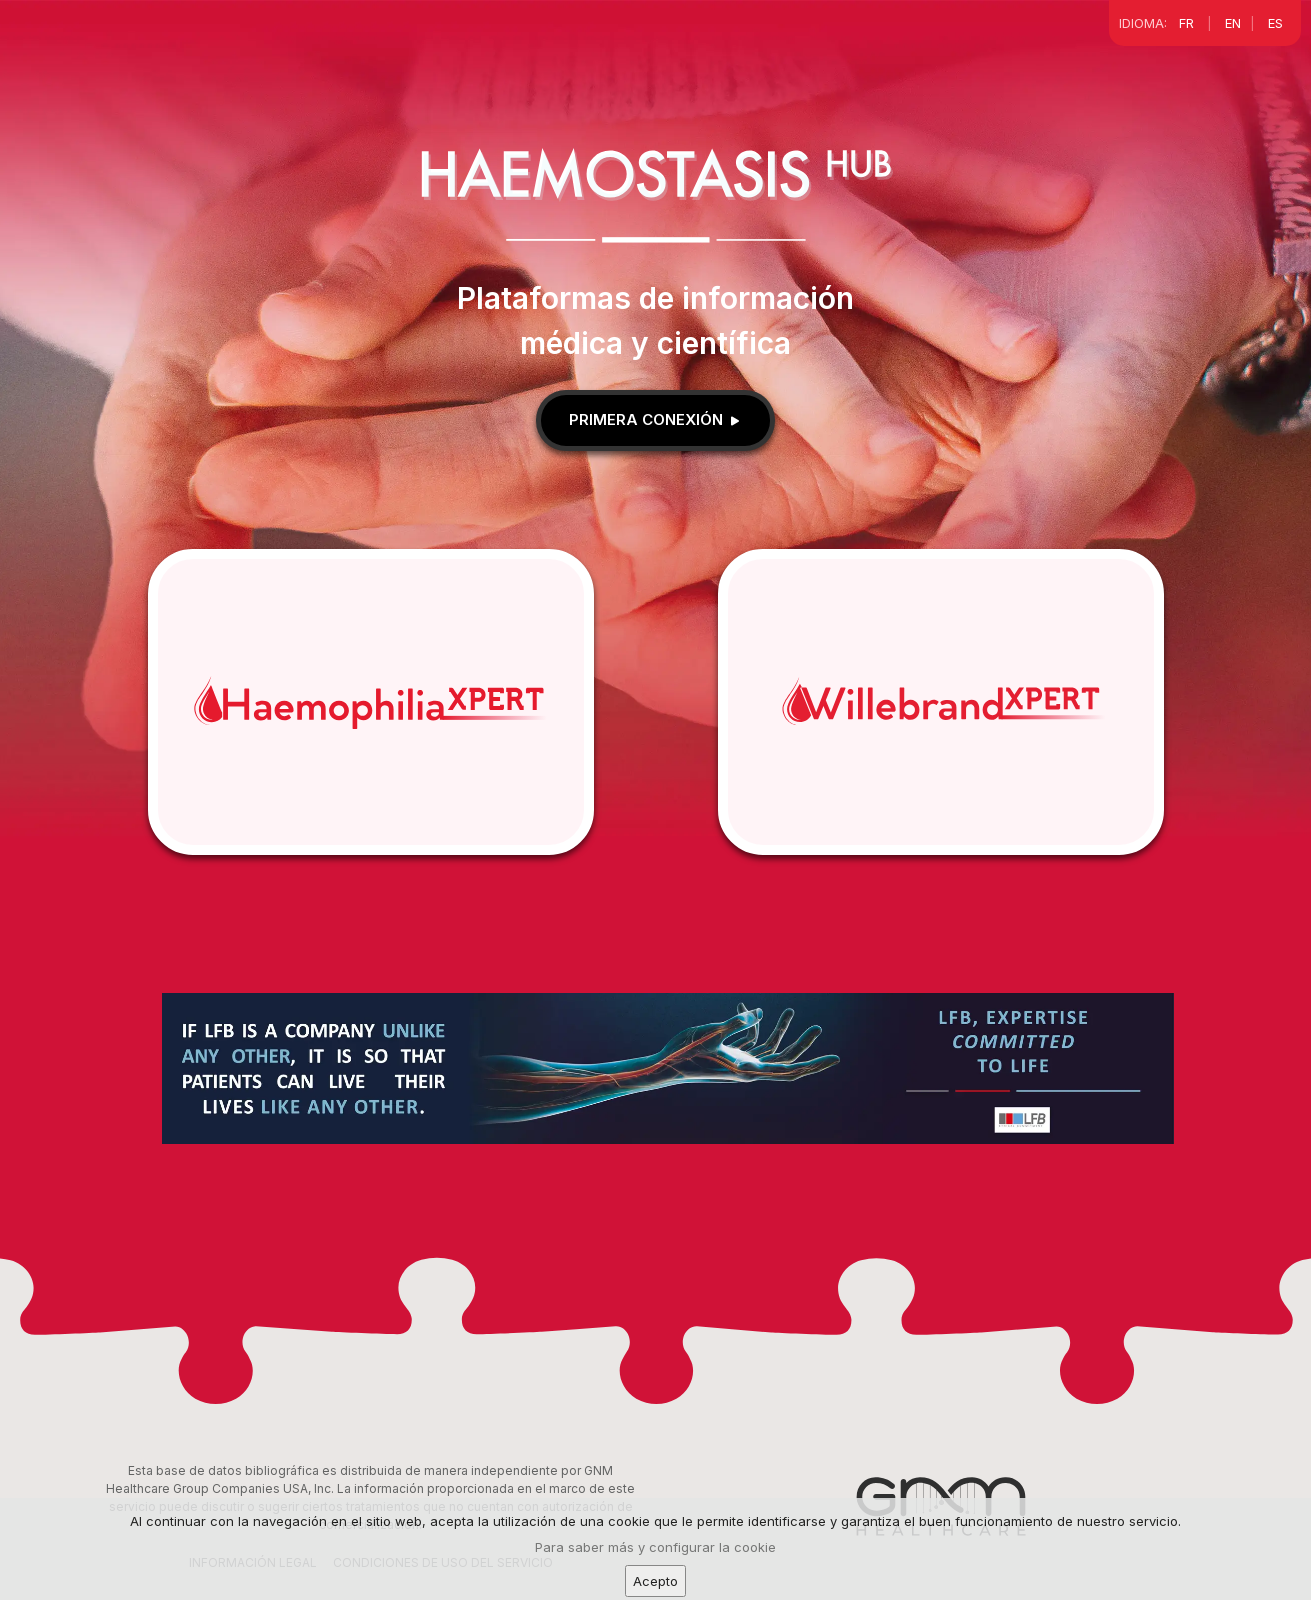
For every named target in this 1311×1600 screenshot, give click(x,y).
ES (1275, 23)
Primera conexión (656, 419)
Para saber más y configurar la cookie (655, 1574)
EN (1233, 23)
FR (1186, 23)
